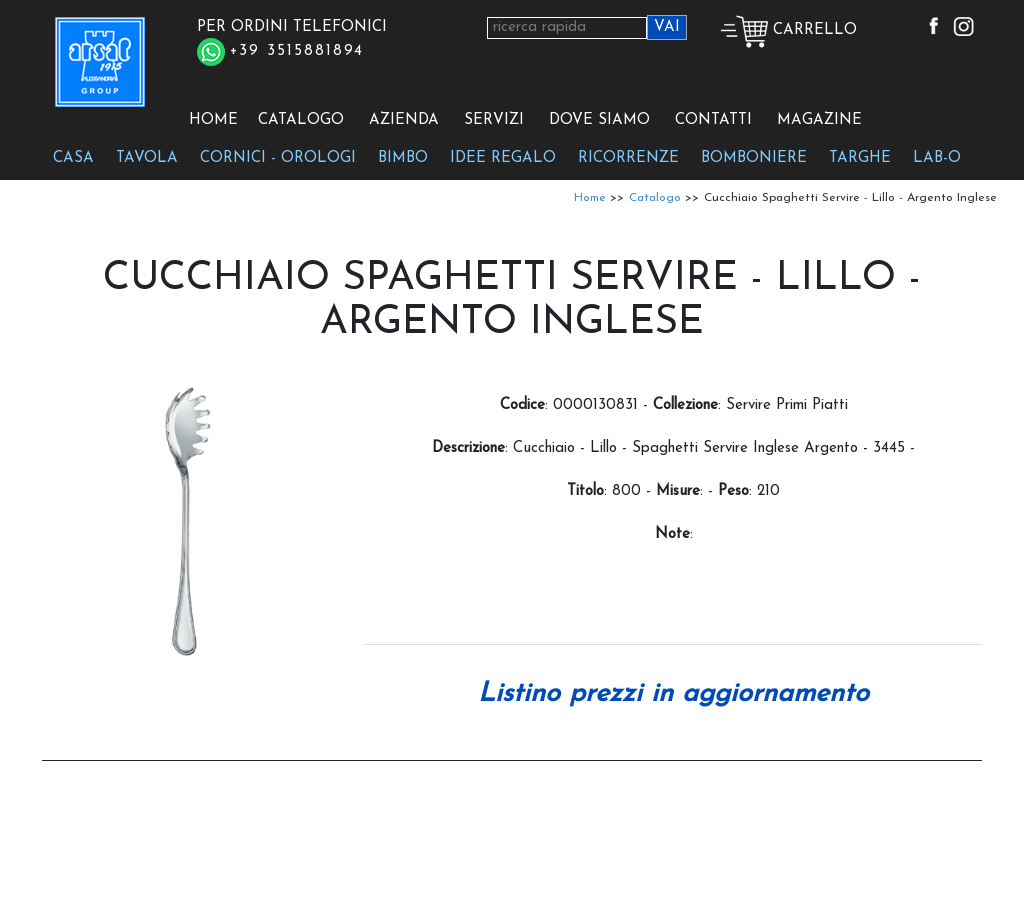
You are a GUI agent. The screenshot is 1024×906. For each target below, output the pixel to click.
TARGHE (860, 158)
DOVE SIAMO (599, 120)
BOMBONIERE (754, 158)
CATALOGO (301, 120)
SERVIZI (494, 120)
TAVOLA (147, 158)
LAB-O (937, 158)
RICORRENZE (628, 158)
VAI (667, 27)
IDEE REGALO (503, 158)
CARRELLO (788, 30)
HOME (213, 120)
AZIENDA (404, 120)
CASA (73, 158)
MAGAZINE (819, 120)
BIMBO (403, 158)
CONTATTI (713, 120)
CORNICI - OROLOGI (278, 158)
